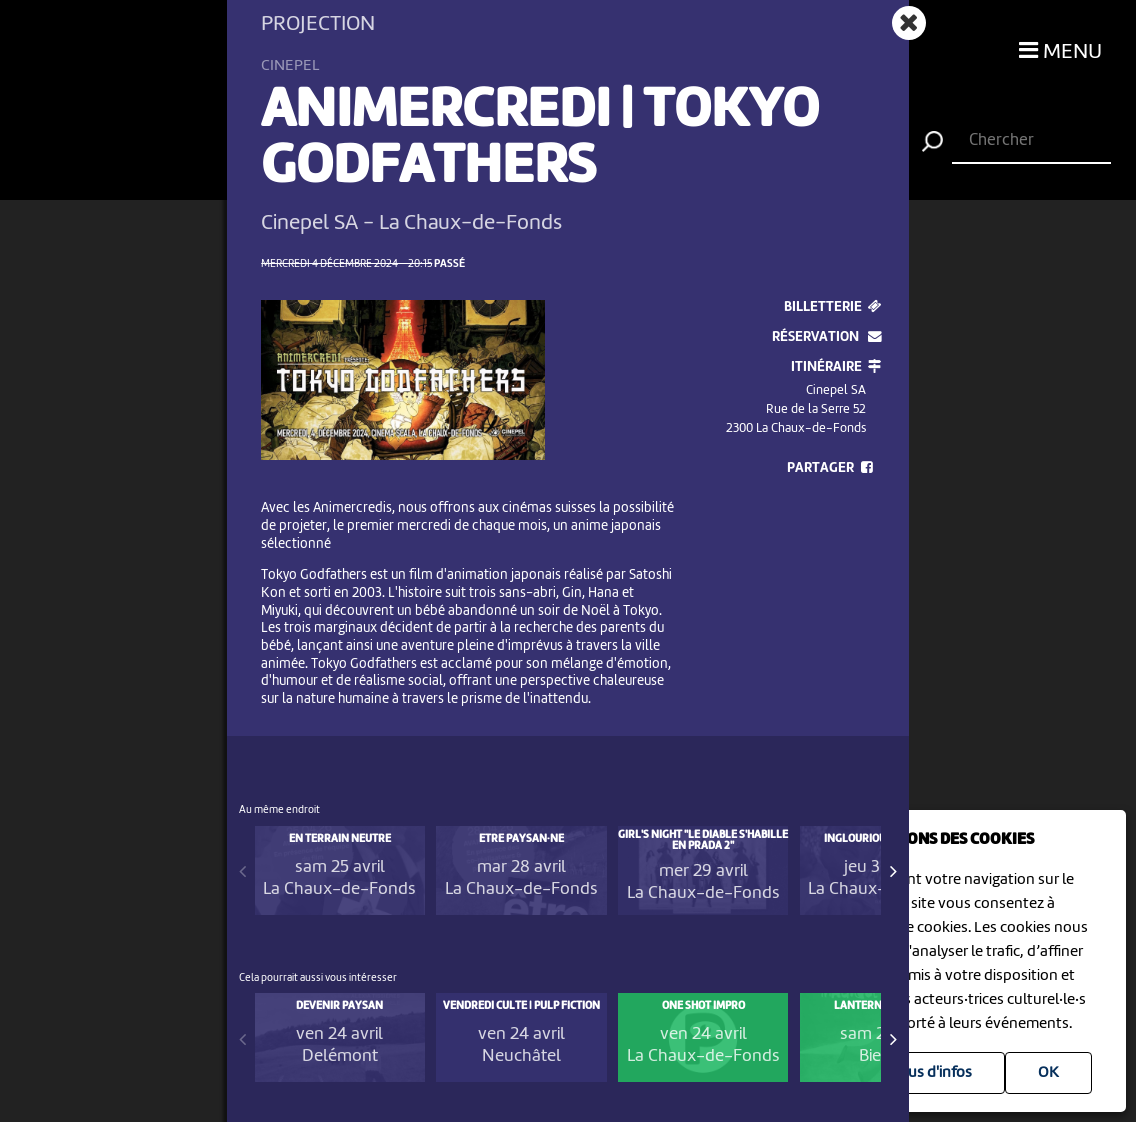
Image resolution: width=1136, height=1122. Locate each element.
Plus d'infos (933, 1073)
